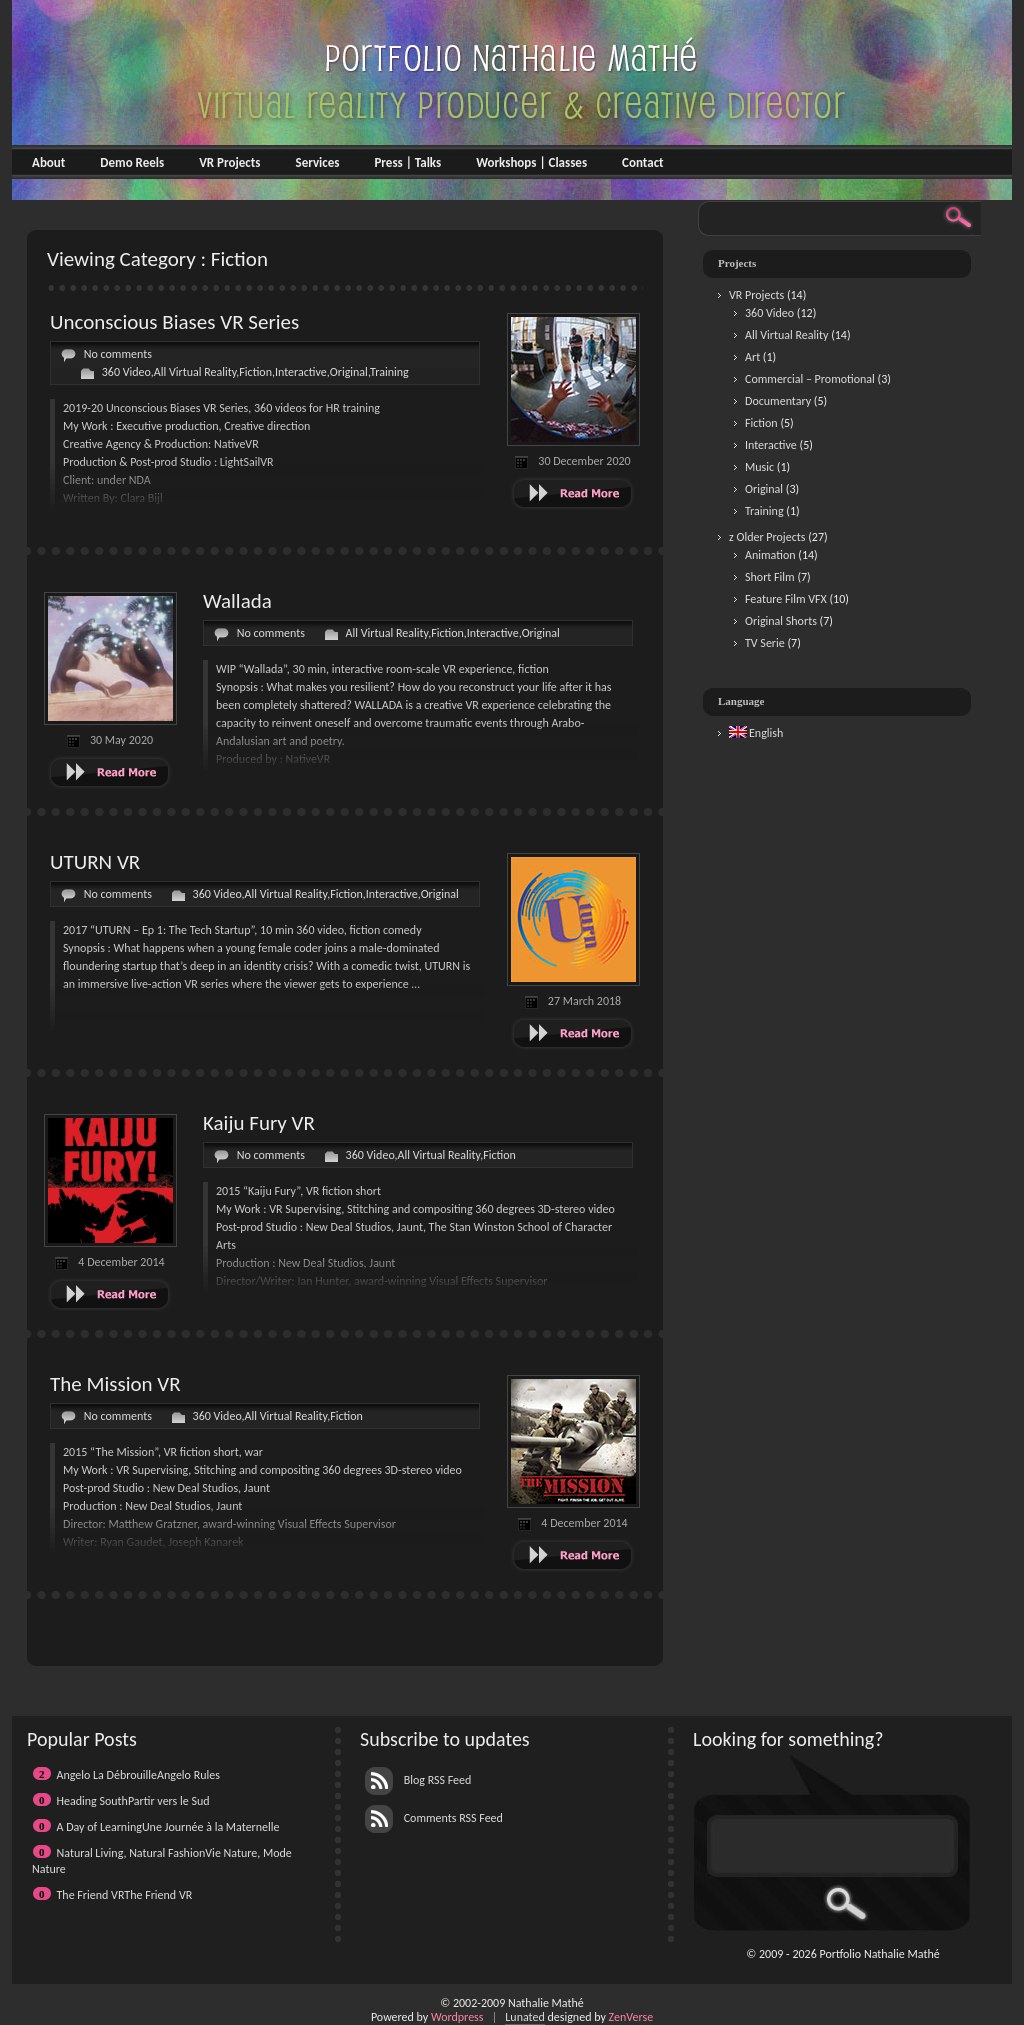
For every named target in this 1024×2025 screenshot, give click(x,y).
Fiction (255, 372)
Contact (642, 162)
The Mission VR (115, 1384)
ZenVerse (631, 2017)
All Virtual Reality (195, 372)
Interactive (301, 372)
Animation (770, 555)
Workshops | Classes (531, 162)
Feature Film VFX (786, 599)
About (48, 162)
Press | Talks (407, 162)
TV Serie (765, 643)
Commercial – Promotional (810, 379)
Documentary (778, 401)
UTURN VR (95, 862)
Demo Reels (132, 162)
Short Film (770, 577)
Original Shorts (781, 621)
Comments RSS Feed (434, 1818)
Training (389, 372)
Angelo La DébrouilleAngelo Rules (138, 1775)
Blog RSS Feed (418, 1780)
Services (317, 162)
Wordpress (457, 2017)
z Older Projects (767, 537)
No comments (118, 354)
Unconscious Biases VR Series (174, 322)
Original (349, 372)
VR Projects (229, 162)
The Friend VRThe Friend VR (125, 1895)
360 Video (126, 372)
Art (752, 357)
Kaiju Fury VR (259, 1123)
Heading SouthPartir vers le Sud (133, 1801)
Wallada (237, 601)
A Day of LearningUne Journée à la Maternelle (168, 1827)
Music (759, 467)
